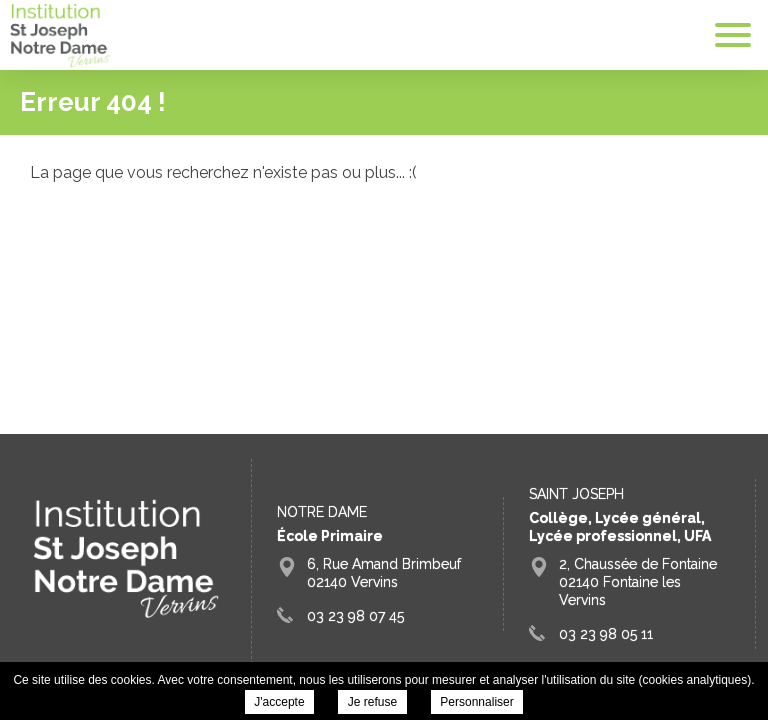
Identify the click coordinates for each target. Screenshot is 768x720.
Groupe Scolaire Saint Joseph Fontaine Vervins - (60, 35)
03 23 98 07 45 (355, 616)
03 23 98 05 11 (606, 634)
